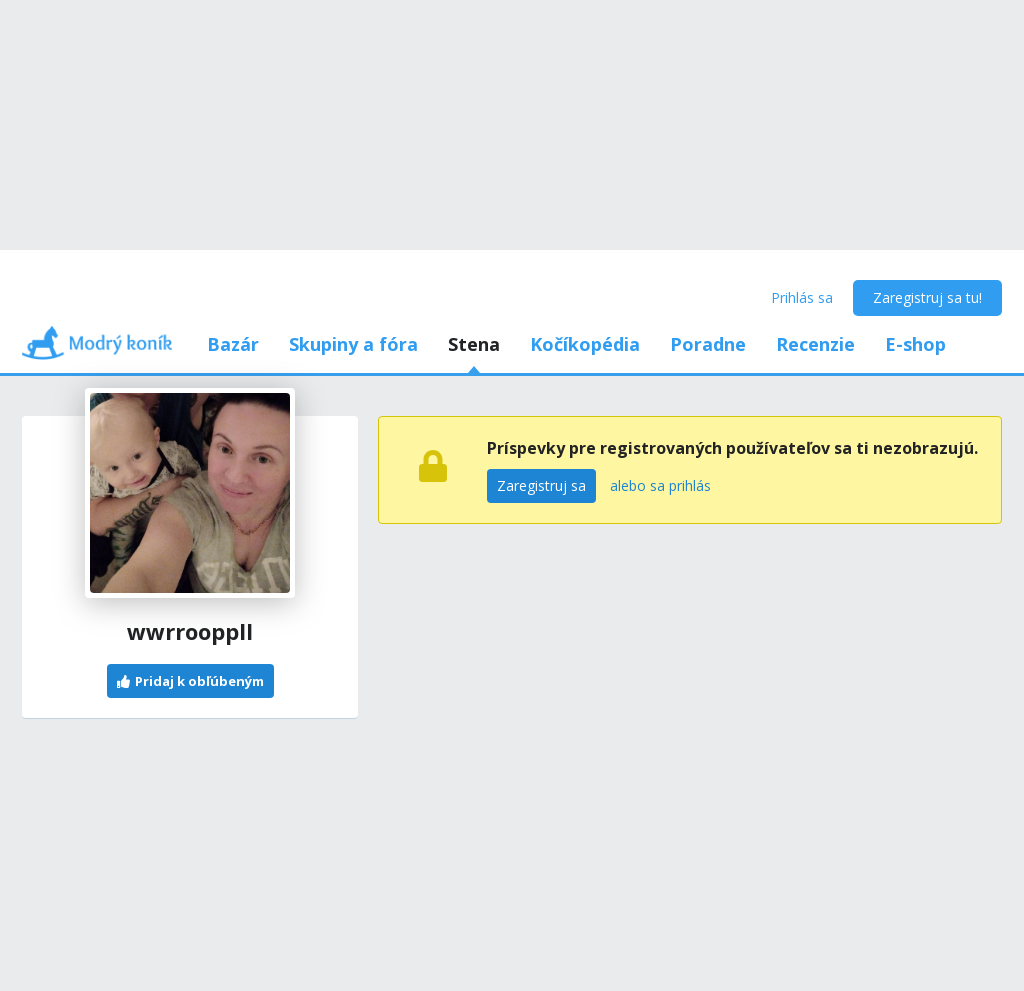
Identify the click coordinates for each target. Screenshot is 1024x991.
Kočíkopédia (585, 344)
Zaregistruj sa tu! (927, 297)
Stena (474, 344)
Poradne (708, 344)
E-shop (915, 344)
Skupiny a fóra (353, 344)
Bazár (233, 344)
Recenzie (815, 344)
